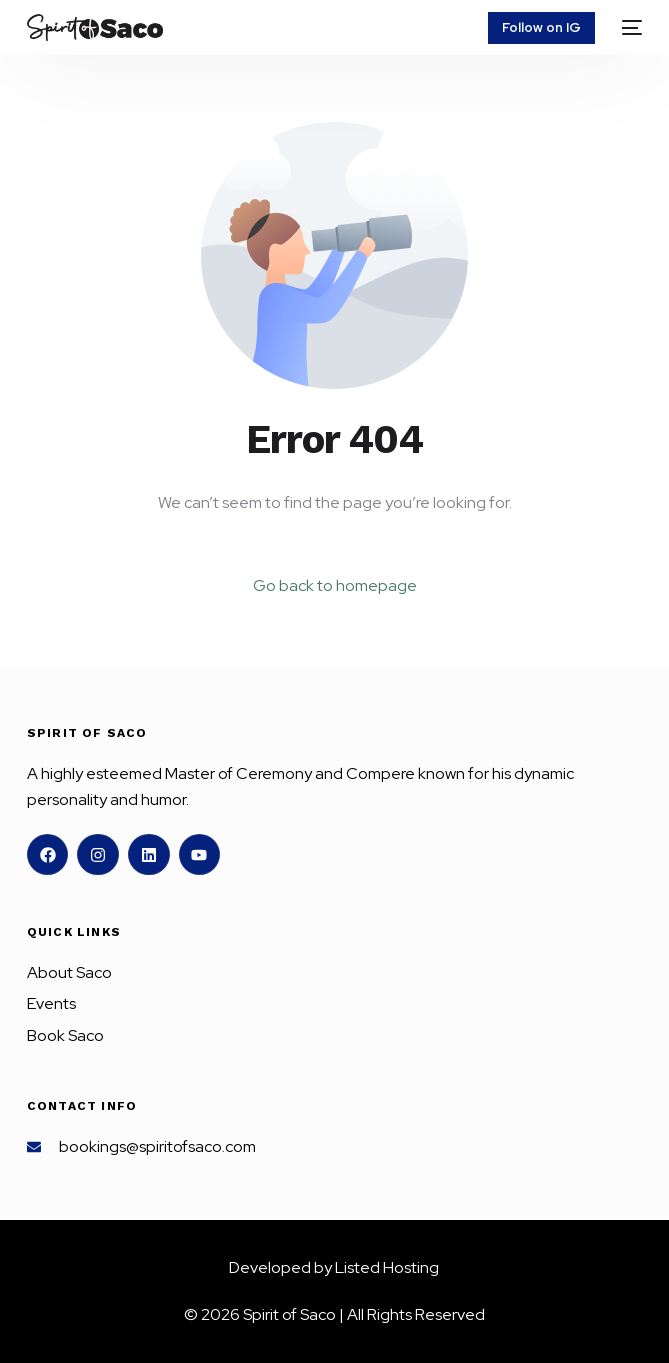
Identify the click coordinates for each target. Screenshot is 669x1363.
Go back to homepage (335, 585)
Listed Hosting (387, 1267)
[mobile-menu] (628, 27)
